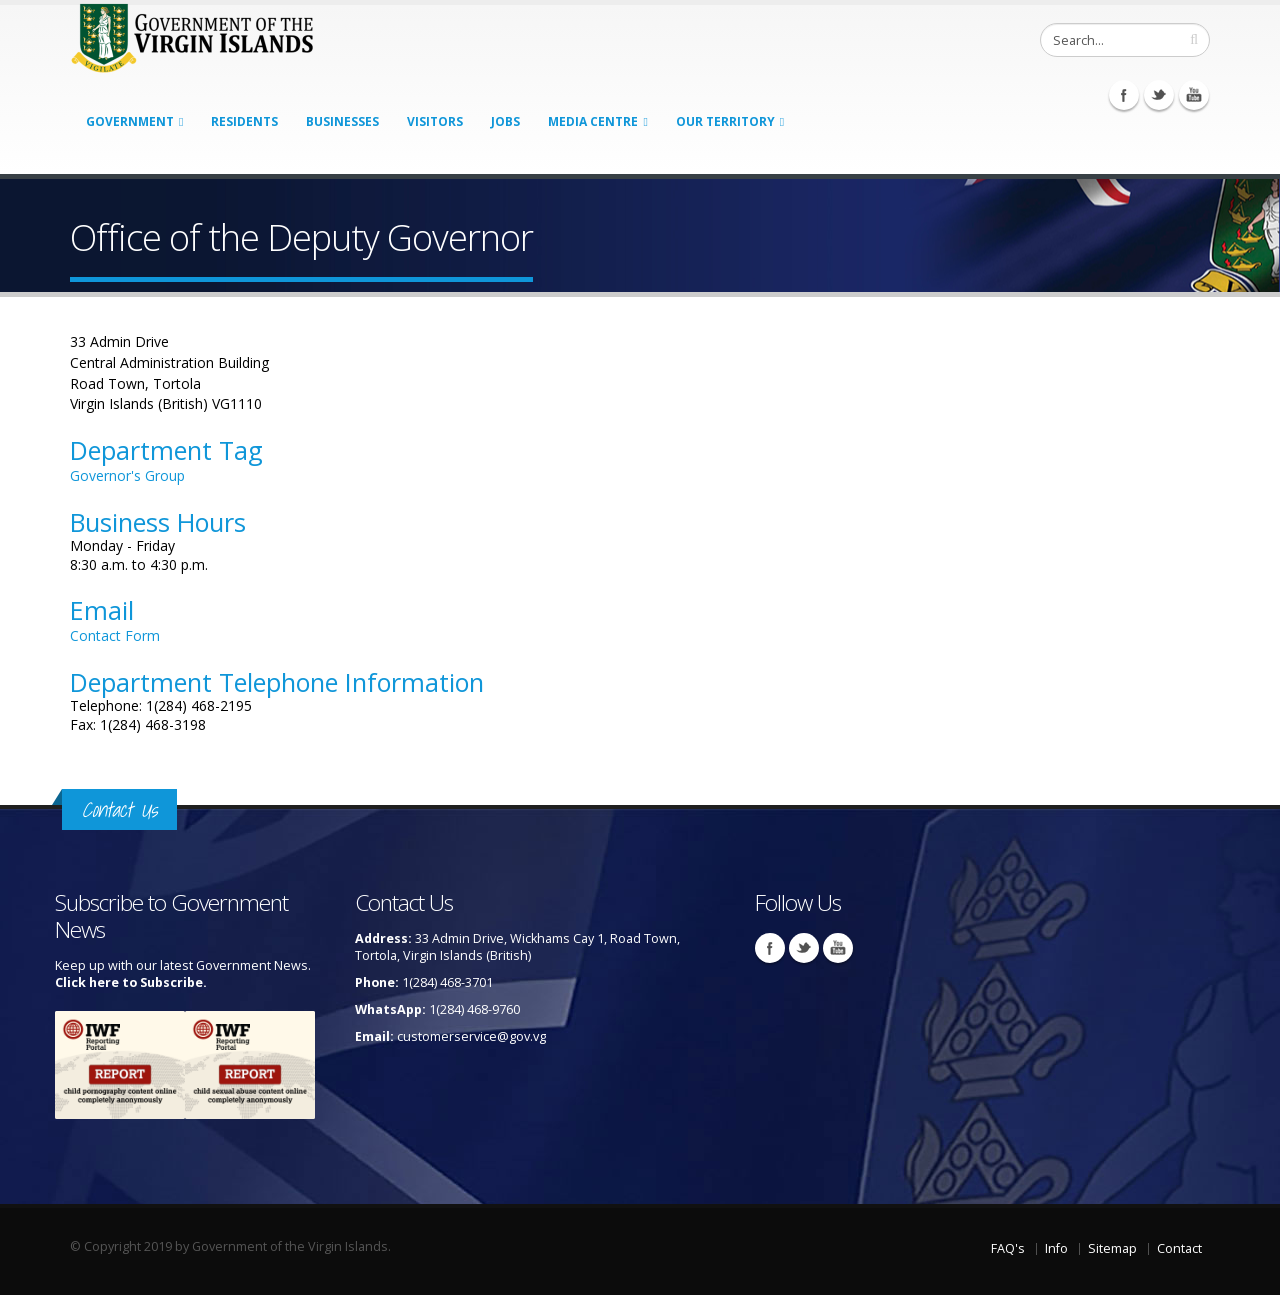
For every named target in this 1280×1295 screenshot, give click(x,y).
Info (1056, 1248)
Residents (244, 121)
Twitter (1159, 95)
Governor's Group (127, 475)
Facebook (1124, 95)
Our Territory (725, 121)
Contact (1179, 1248)
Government (130, 121)
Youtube (1194, 95)
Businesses (342, 121)
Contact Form (115, 635)
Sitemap (1112, 1248)
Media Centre (593, 121)
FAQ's (1008, 1248)
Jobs (505, 121)
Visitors (435, 121)
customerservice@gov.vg (471, 1036)
